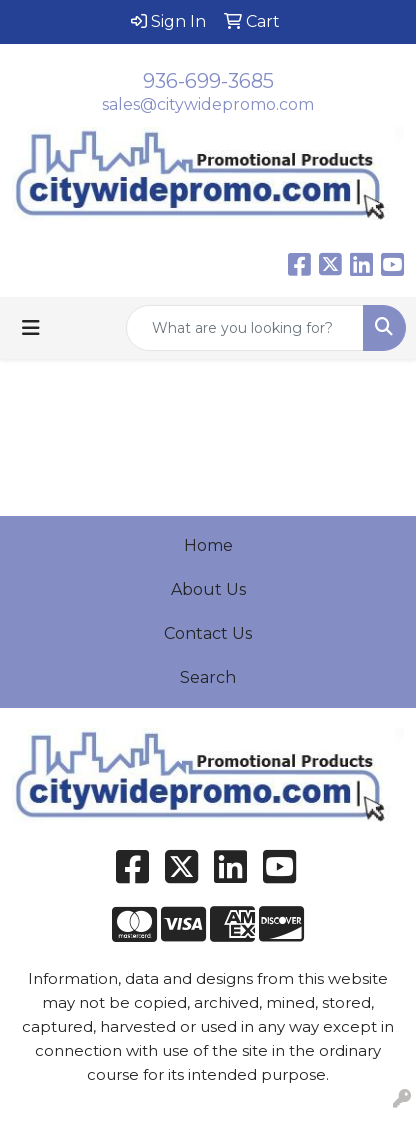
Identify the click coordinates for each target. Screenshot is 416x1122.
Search (208, 677)
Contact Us (208, 633)
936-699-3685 (208, 81)
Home (208, 545)
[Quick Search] (245, 328)
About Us (208, 589)
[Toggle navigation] (31, 328)
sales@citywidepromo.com (208, 104)
